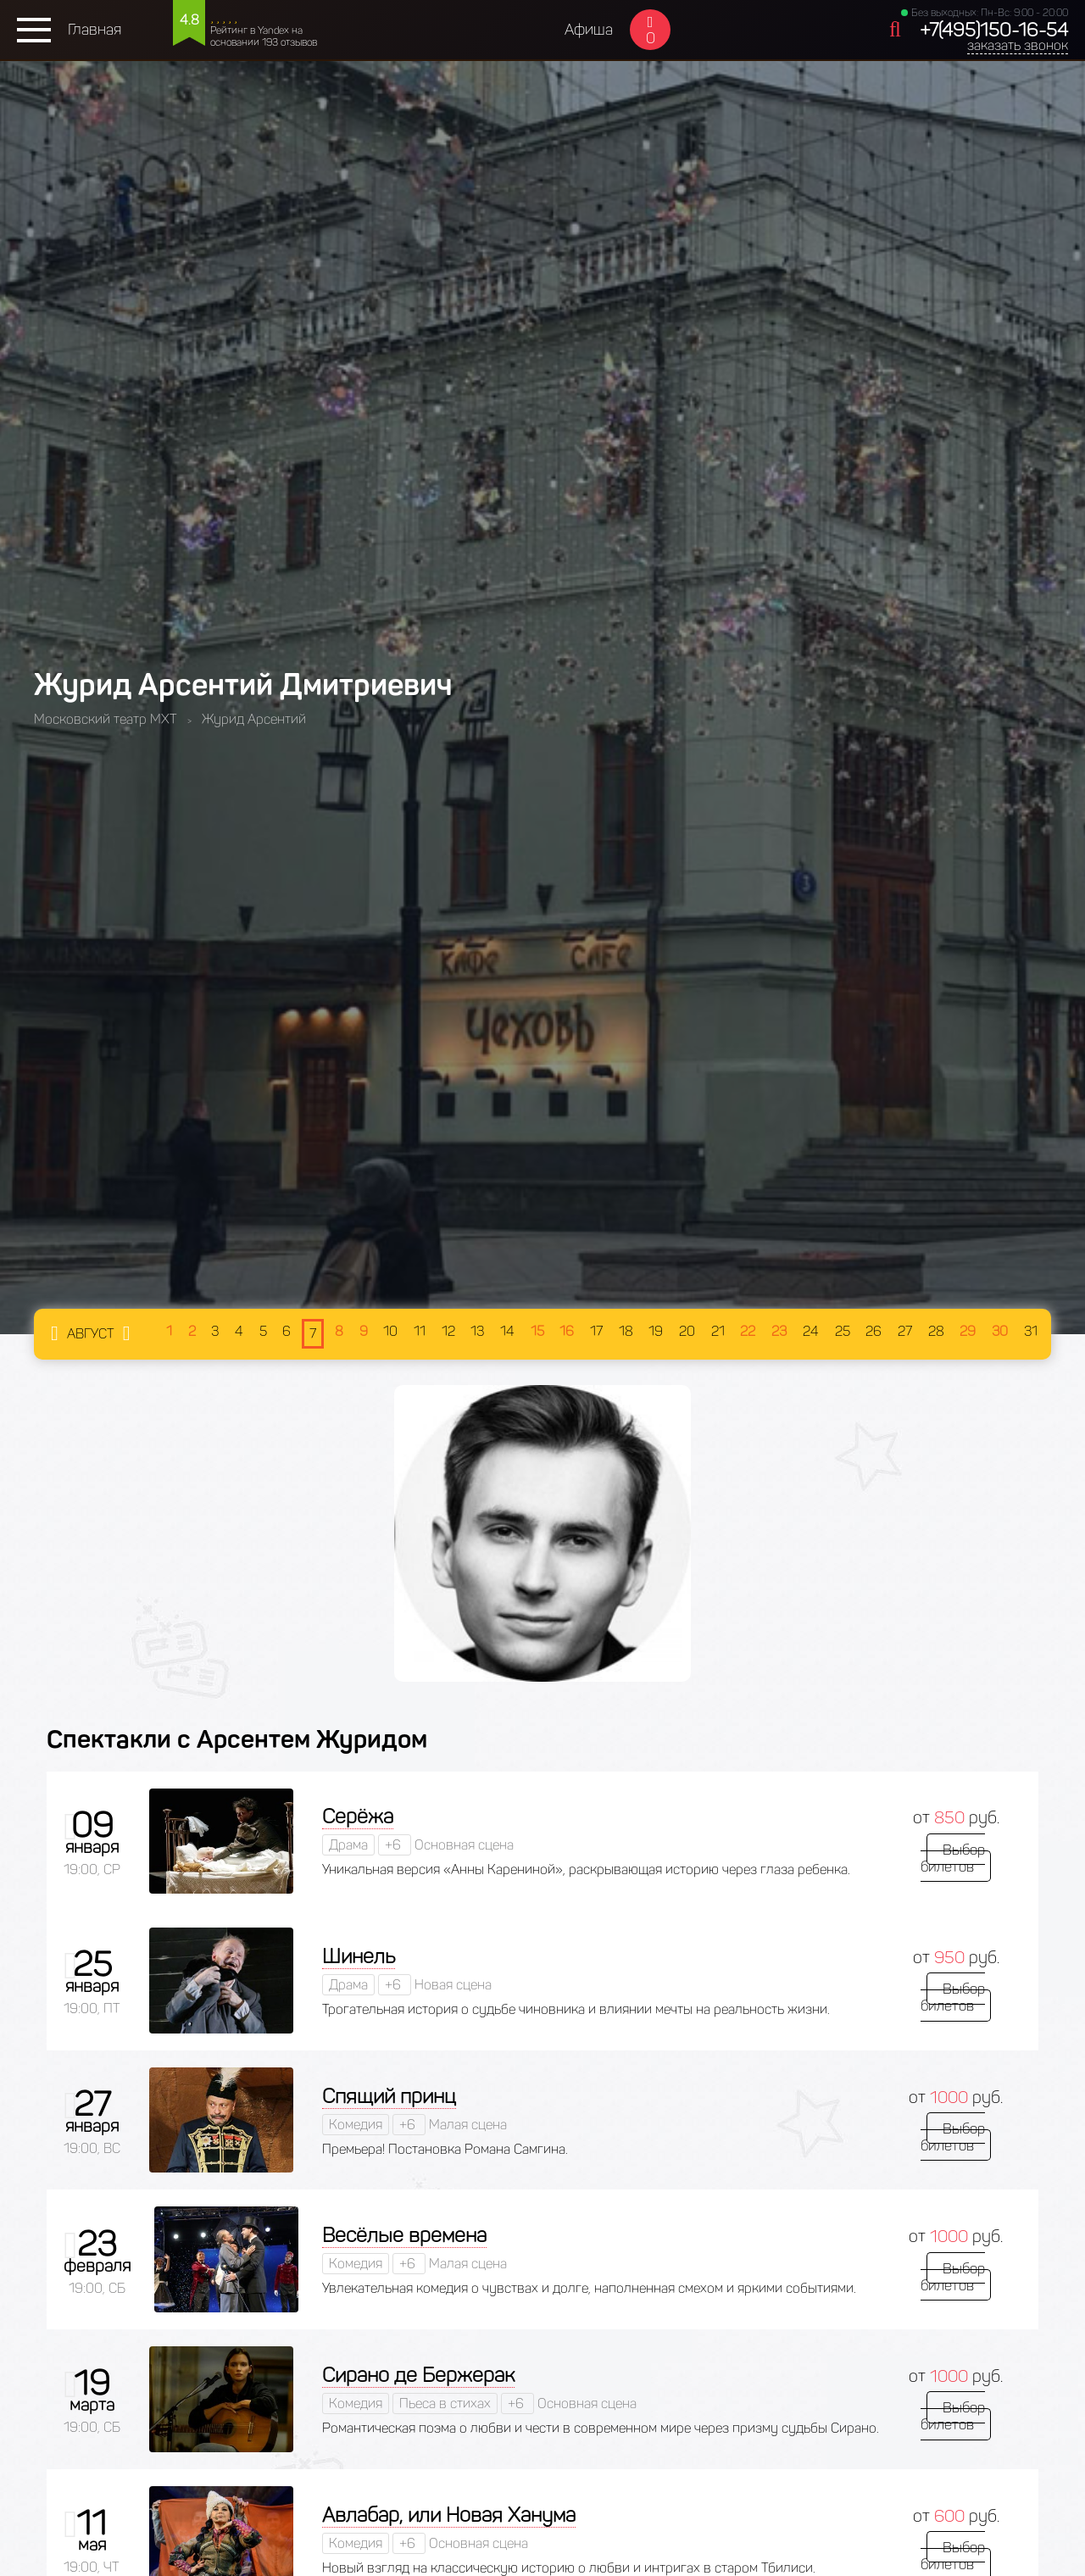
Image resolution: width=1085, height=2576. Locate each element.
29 (968, 1331)
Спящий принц (389, 2096)
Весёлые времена (404, 2235)
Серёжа (357, 1816)
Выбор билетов (955, 1857)
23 (779, 1331)
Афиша (589, 29)
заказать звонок (1017, 45)
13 (477, 1331)
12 (448, 1331)
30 (1000, 1331)
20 (687, 1331)
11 (420, 1331)
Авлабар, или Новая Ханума (449, 2514)
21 (718, 1331)
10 (390, 1331)
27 (905, 1331)
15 (537, 1331)
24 (811, 1331)
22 (747, 1331)
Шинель (358, 1956)
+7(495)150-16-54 (994, 30)
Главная (94, 29)
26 (873, 1331)
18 (626, 1331)
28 (936, 1331)
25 (842, 1331)
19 (655, 1331)
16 (566, 1331)
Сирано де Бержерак (418, 2374)
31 (1031, 1331)
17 (596, 1331)
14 (507, 1331)
